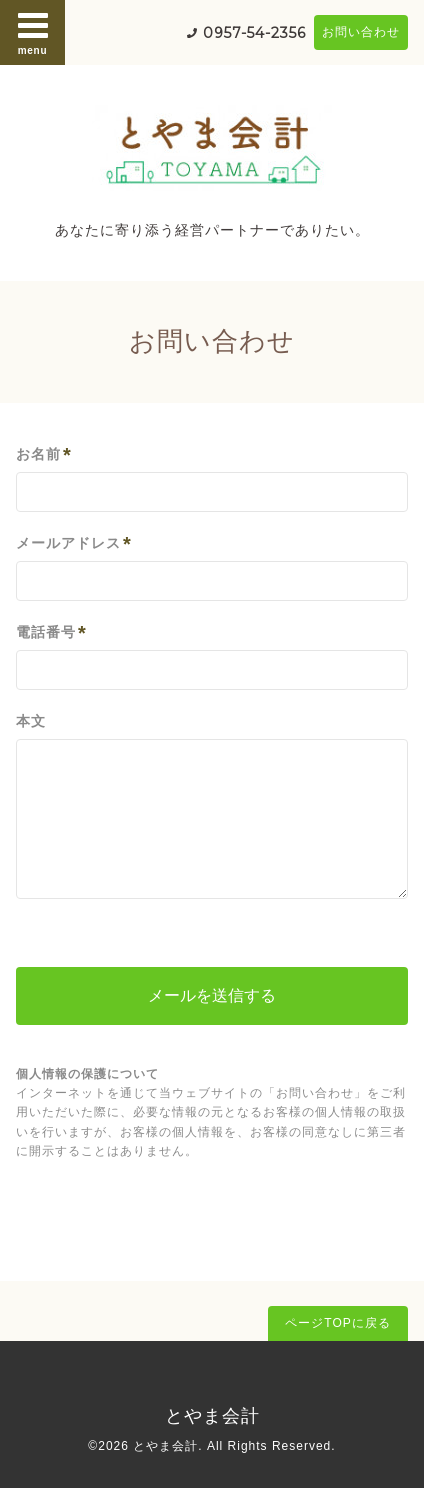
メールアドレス (74, 543)
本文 (31, 721)
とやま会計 (212, 1416)
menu (33, 32)
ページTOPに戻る (337, 1323)
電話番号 (51, 632)
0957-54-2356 (254, 33)
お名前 (44, 454)
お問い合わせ (361, 32)
